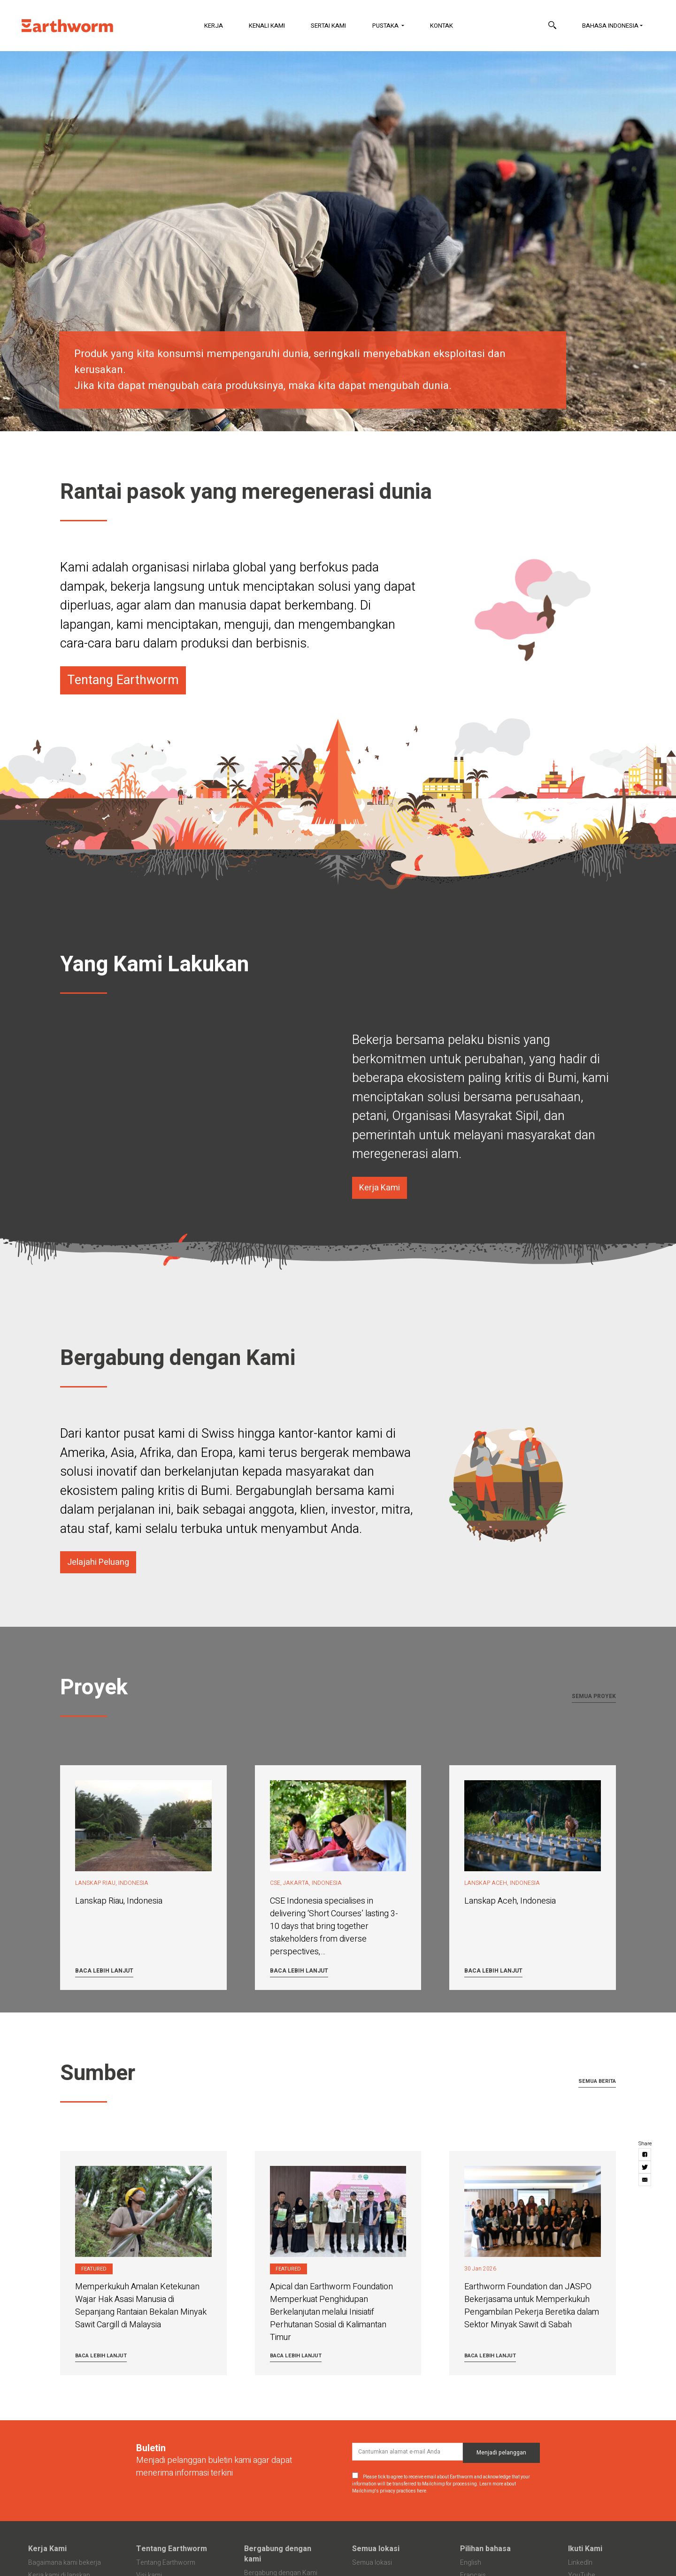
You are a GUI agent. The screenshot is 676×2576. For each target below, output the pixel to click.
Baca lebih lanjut (104, 1970)
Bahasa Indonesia (610, 25)
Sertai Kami (328, 25)
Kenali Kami (267, 25)
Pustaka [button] (386, 25)
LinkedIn (580, 2563)
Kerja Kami (47, 2548)
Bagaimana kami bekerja (64, 2563)
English (470, 2563)
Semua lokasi (375, 2548)
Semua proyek (594, 1696)
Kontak (441, 25)
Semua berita (597, 2081)
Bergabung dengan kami (277, 2554)
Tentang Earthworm (171, 2548)
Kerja (213, 25)
